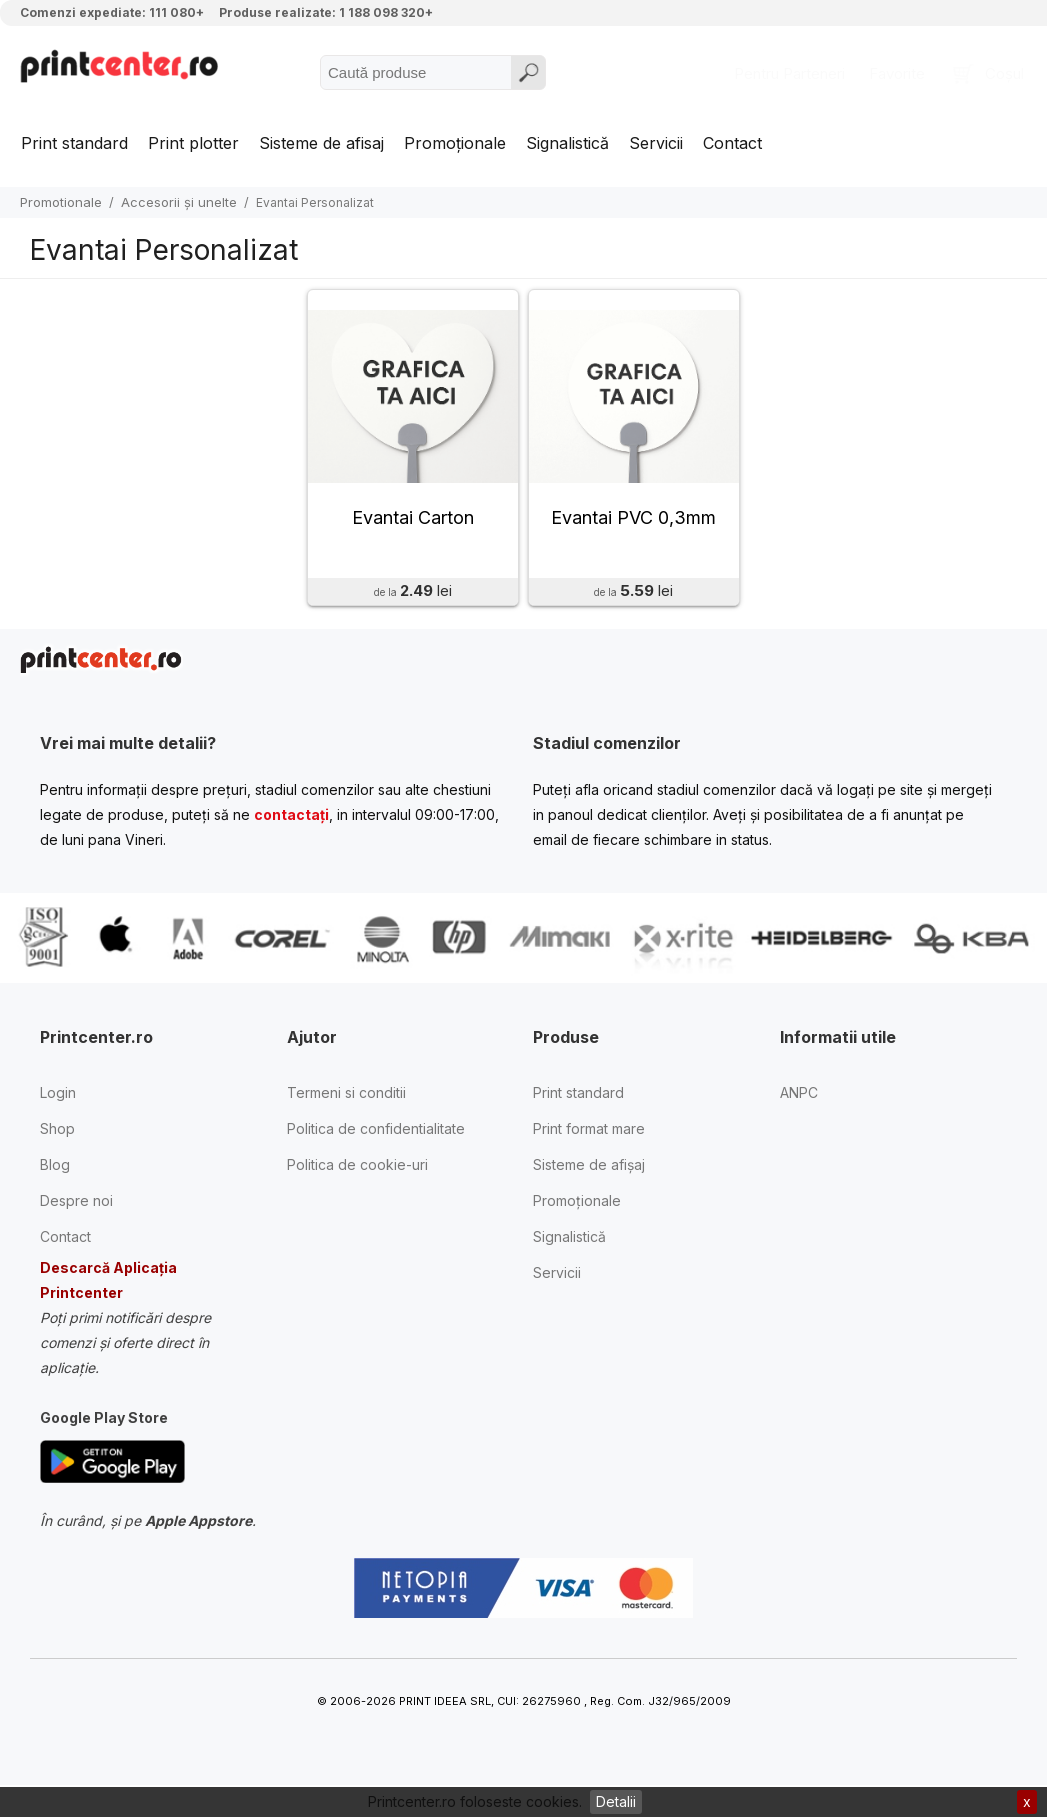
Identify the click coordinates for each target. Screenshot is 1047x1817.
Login (58, 1100)
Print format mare (589, 1136)
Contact (732, 143)
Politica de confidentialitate (376, 1136)
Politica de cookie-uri (357, 1172)
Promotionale (61, 202)
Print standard (74, 143)
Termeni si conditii (346, 1100)
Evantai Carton (413, 524)
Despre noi (76, 1208)
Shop (57, 1136)
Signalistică (567, 143)
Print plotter (193, 143)
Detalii (616, 1801)
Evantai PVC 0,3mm (633, 524)
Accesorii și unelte (179, 202)
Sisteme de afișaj (589, 1172)
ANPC (799, 1100)
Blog (55, 1172)
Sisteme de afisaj (321, 143)
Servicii (656, 143)
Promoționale (455, 143)
